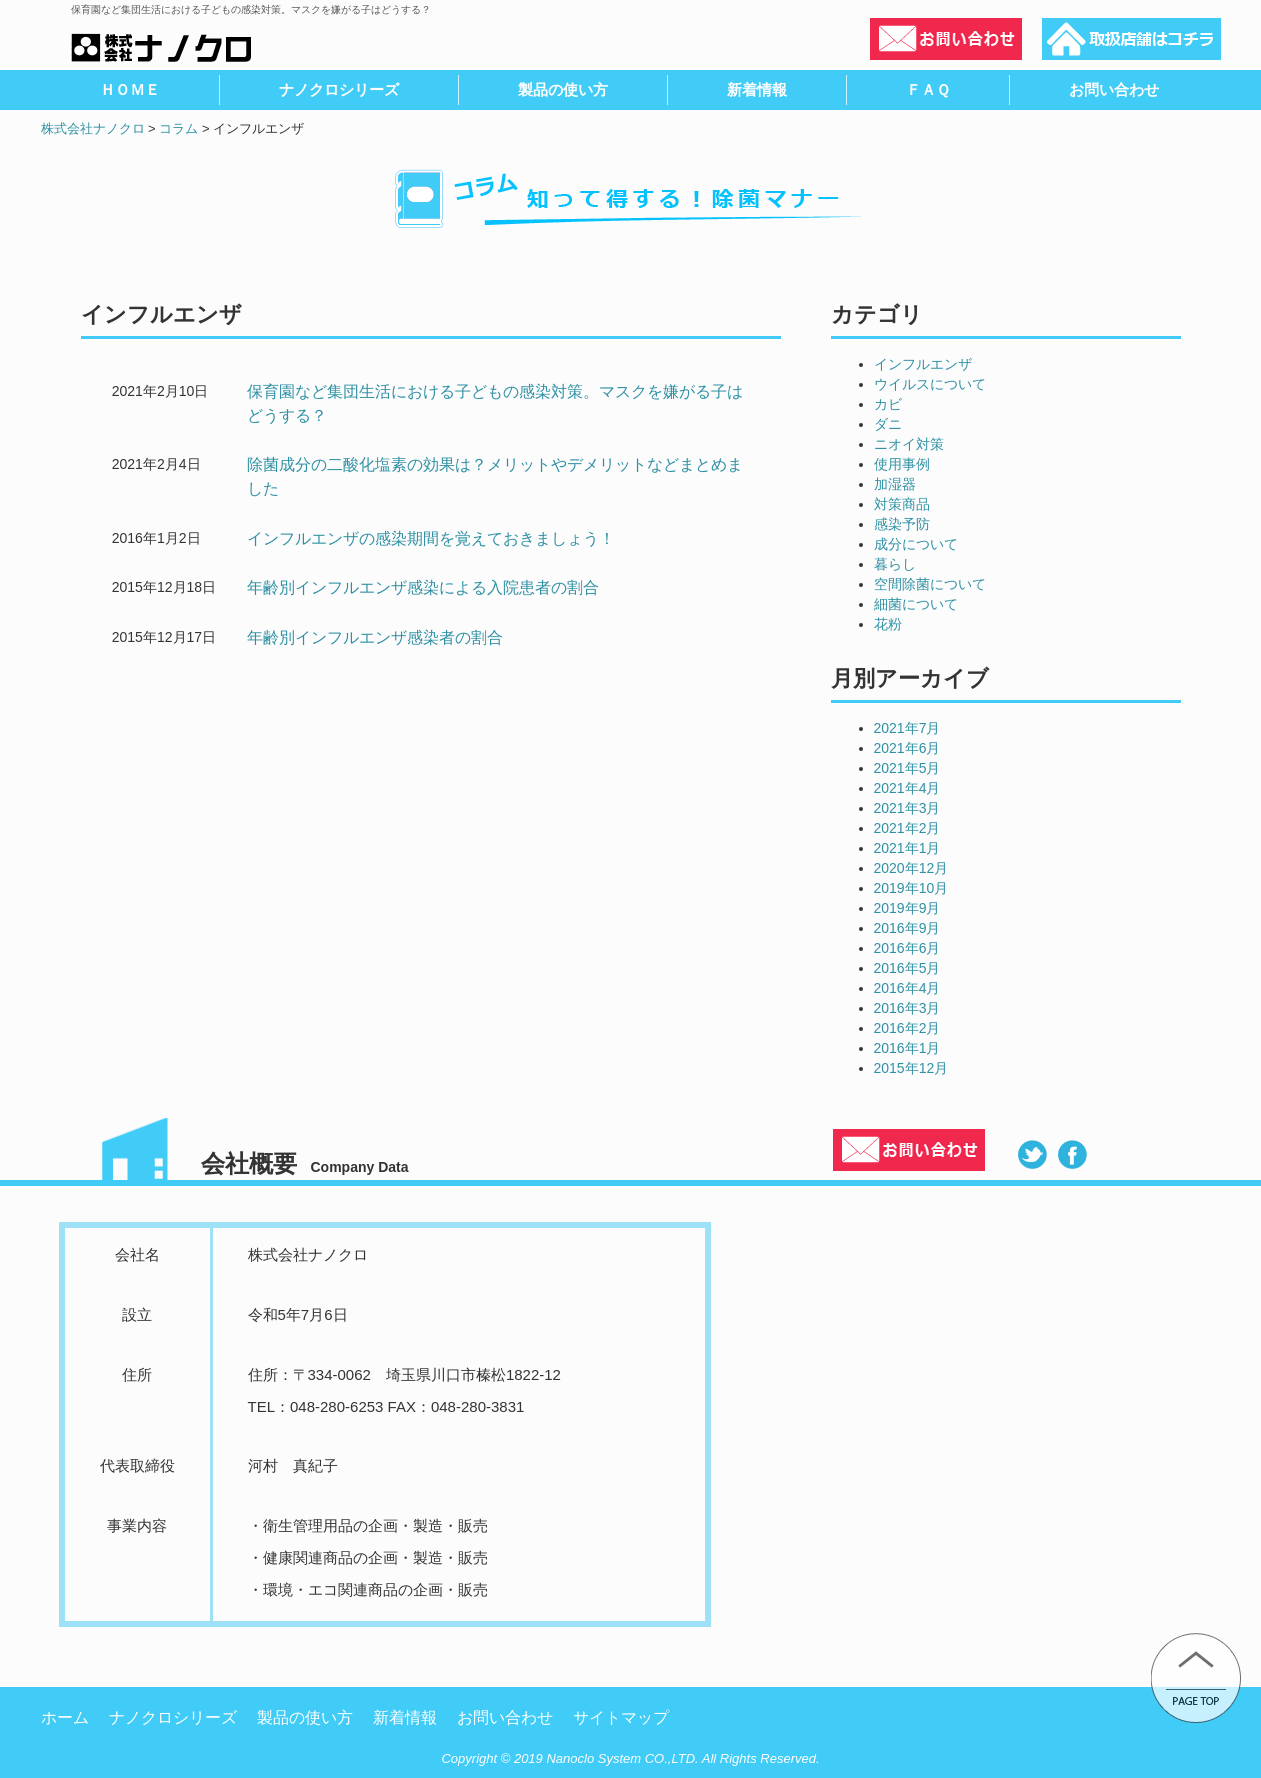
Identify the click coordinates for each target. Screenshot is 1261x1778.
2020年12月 (911, 868)
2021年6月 (907, 748)
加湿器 (895, 484)
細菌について (916, 604)
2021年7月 (907, 728)
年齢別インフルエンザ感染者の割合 (375, 637)
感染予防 (902, 524)
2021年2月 (907, 828)
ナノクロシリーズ (173, 1717)
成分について (916, 544)
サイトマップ (621, 1717)
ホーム (65, 1717)
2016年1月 (907, 1048)
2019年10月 (911, 888)
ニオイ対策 (909, 444)
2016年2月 (907, 1028)
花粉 (888, 624)
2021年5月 (907, 768)
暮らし (895, 564)
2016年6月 (907, 948)
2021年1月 (907, 848)
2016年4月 (907, 988)
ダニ (888, 424)
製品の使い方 (305, 1717)
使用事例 (902, 464)
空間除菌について (930, 584)
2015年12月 (911, 1068)
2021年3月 (907, 808)
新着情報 (405, 1717)
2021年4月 (907, 788)
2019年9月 (907, 908)
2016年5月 (907, 968)
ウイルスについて (930, 384)
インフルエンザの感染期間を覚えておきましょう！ (431, 538)
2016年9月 (907, 928)
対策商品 (902, 504)
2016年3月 (907, 1008)
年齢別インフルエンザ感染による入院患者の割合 (423, 587)
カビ (888, 404)
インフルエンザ (923, 364)
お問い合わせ (505, 1717)
